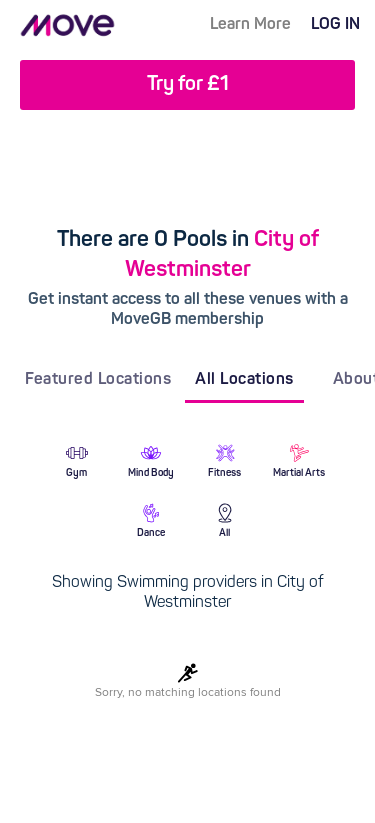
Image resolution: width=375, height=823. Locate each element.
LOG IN (335, 25)
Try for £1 (188, 85)
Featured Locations (98, 380)
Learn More (250, 25)
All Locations (244, 380)
